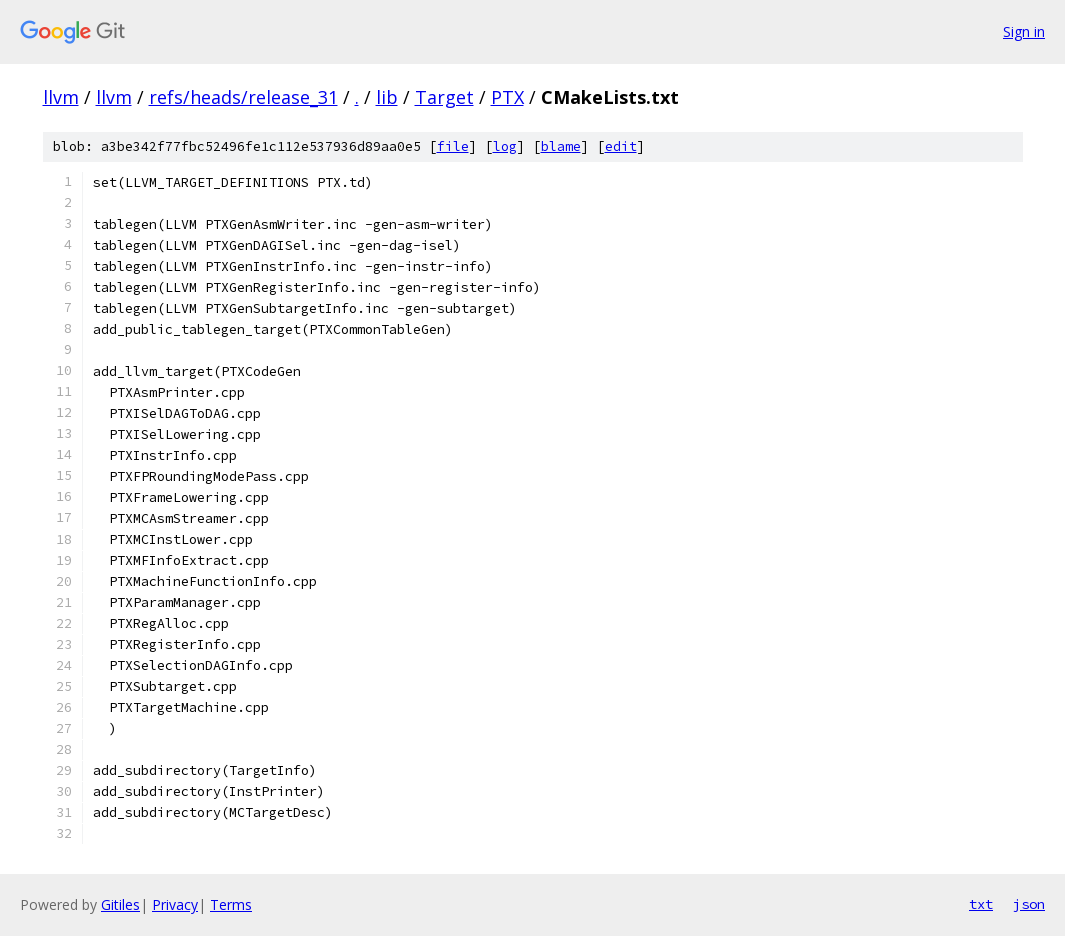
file (453, 146)
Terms (231, 904)
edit (621, 146)
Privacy (175, 904)
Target (444, 97)
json (1029, 904)
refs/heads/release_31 (243, 97)
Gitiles (120, 904)
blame (561, 146)
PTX (507, 97)
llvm (61, 97)
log (505, 146)
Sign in (1024, 31)
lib (387, 97)
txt (981, 904)
